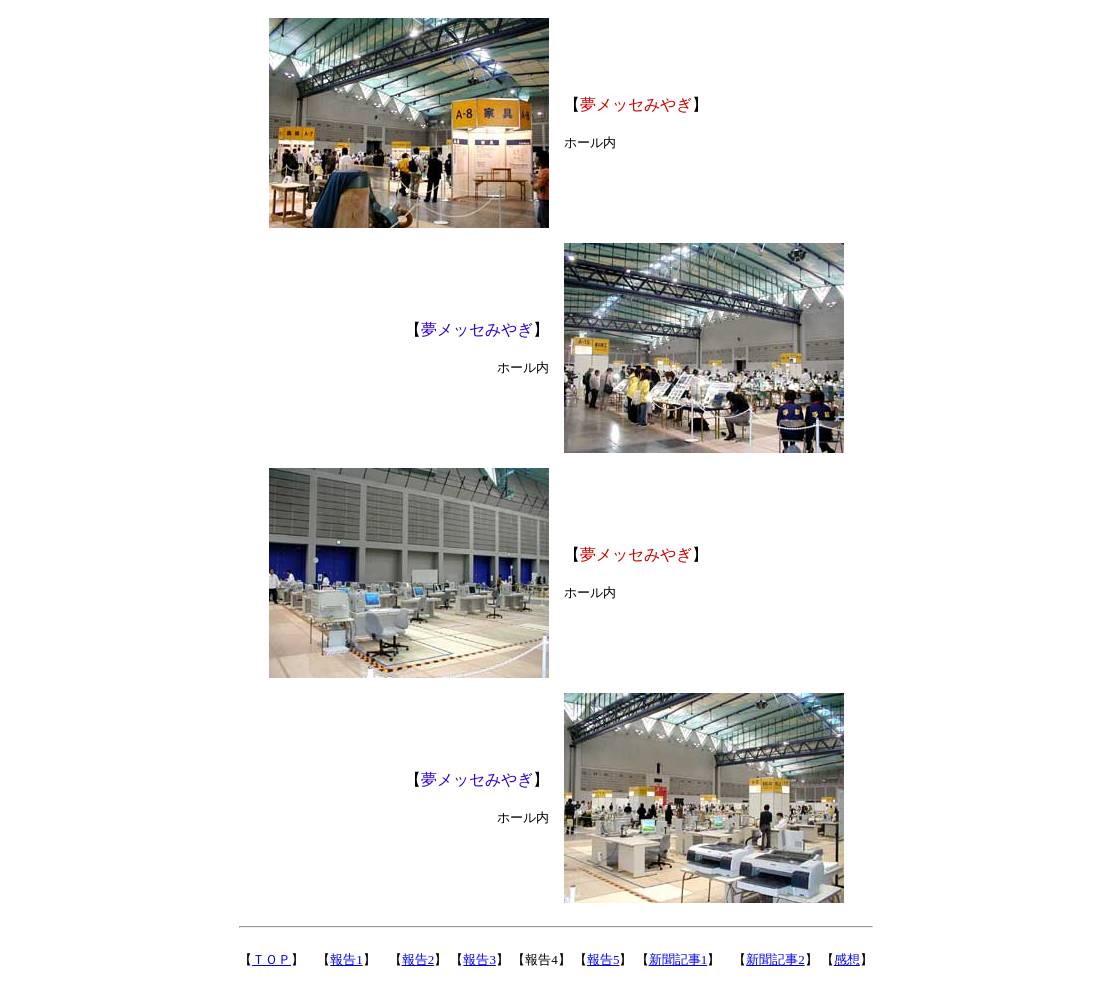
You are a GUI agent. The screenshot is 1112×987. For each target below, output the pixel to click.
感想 (847, 959)
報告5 (603, 959)
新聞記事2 (775, 959)
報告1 (346, 959)
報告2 (418, 959)
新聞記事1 (678, 959)
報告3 (479, 959)
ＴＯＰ (271, 959)
